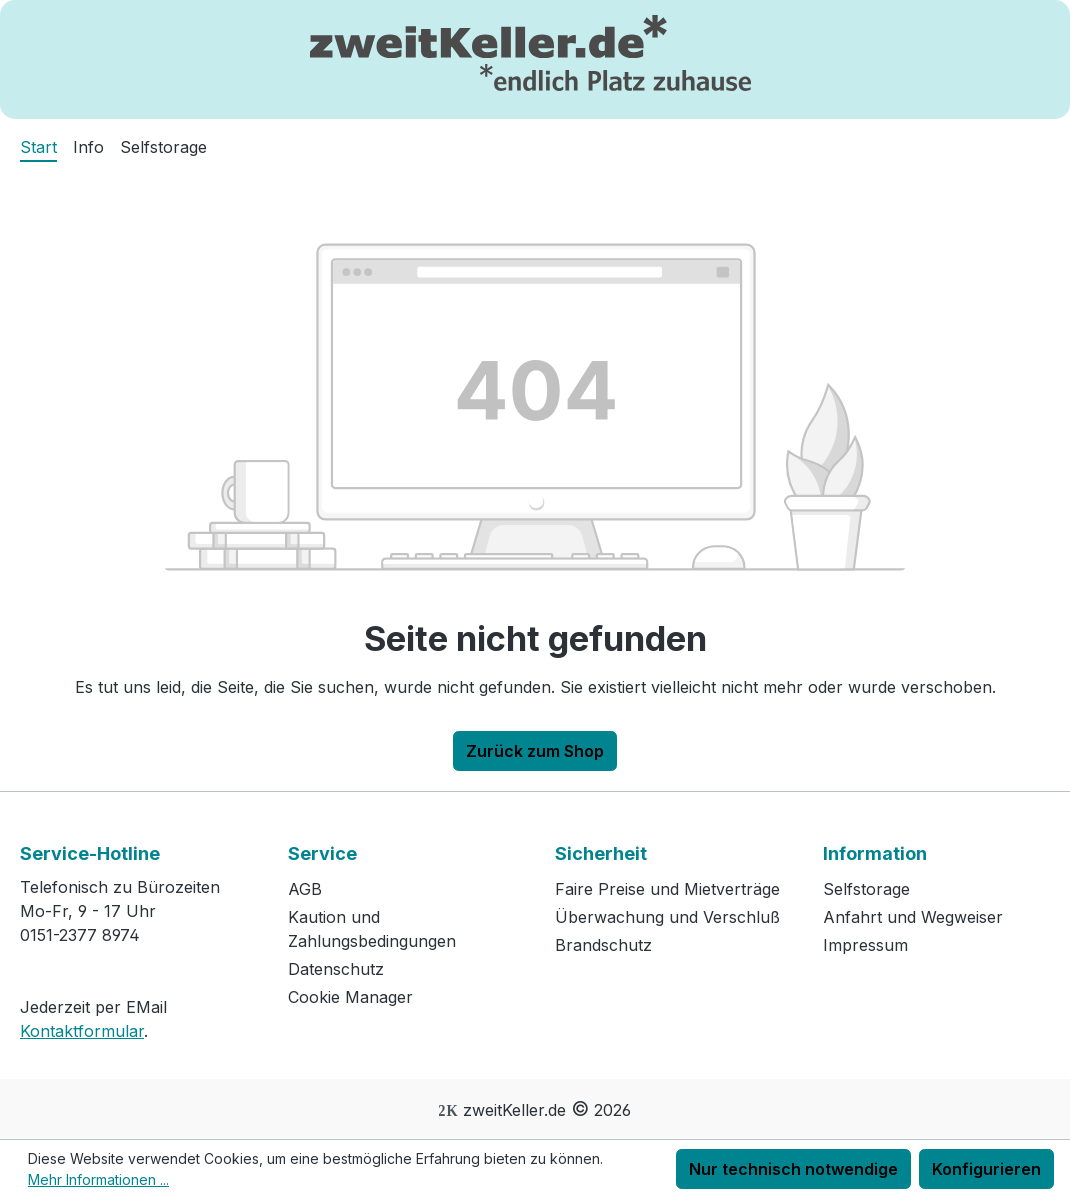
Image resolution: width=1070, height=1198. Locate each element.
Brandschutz (603, 945)
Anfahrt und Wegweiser (913, 917)
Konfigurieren (986, 1169)
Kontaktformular (82, 1031)
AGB (305, 889)
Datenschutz (336, 969)
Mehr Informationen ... (98, 1179)
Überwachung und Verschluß (667, 917)
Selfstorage (866, 889)
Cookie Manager (350, 997)
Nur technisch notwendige (793, 1169)
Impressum (865, 945)
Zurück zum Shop (535, 751)
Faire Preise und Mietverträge (667, 889)
